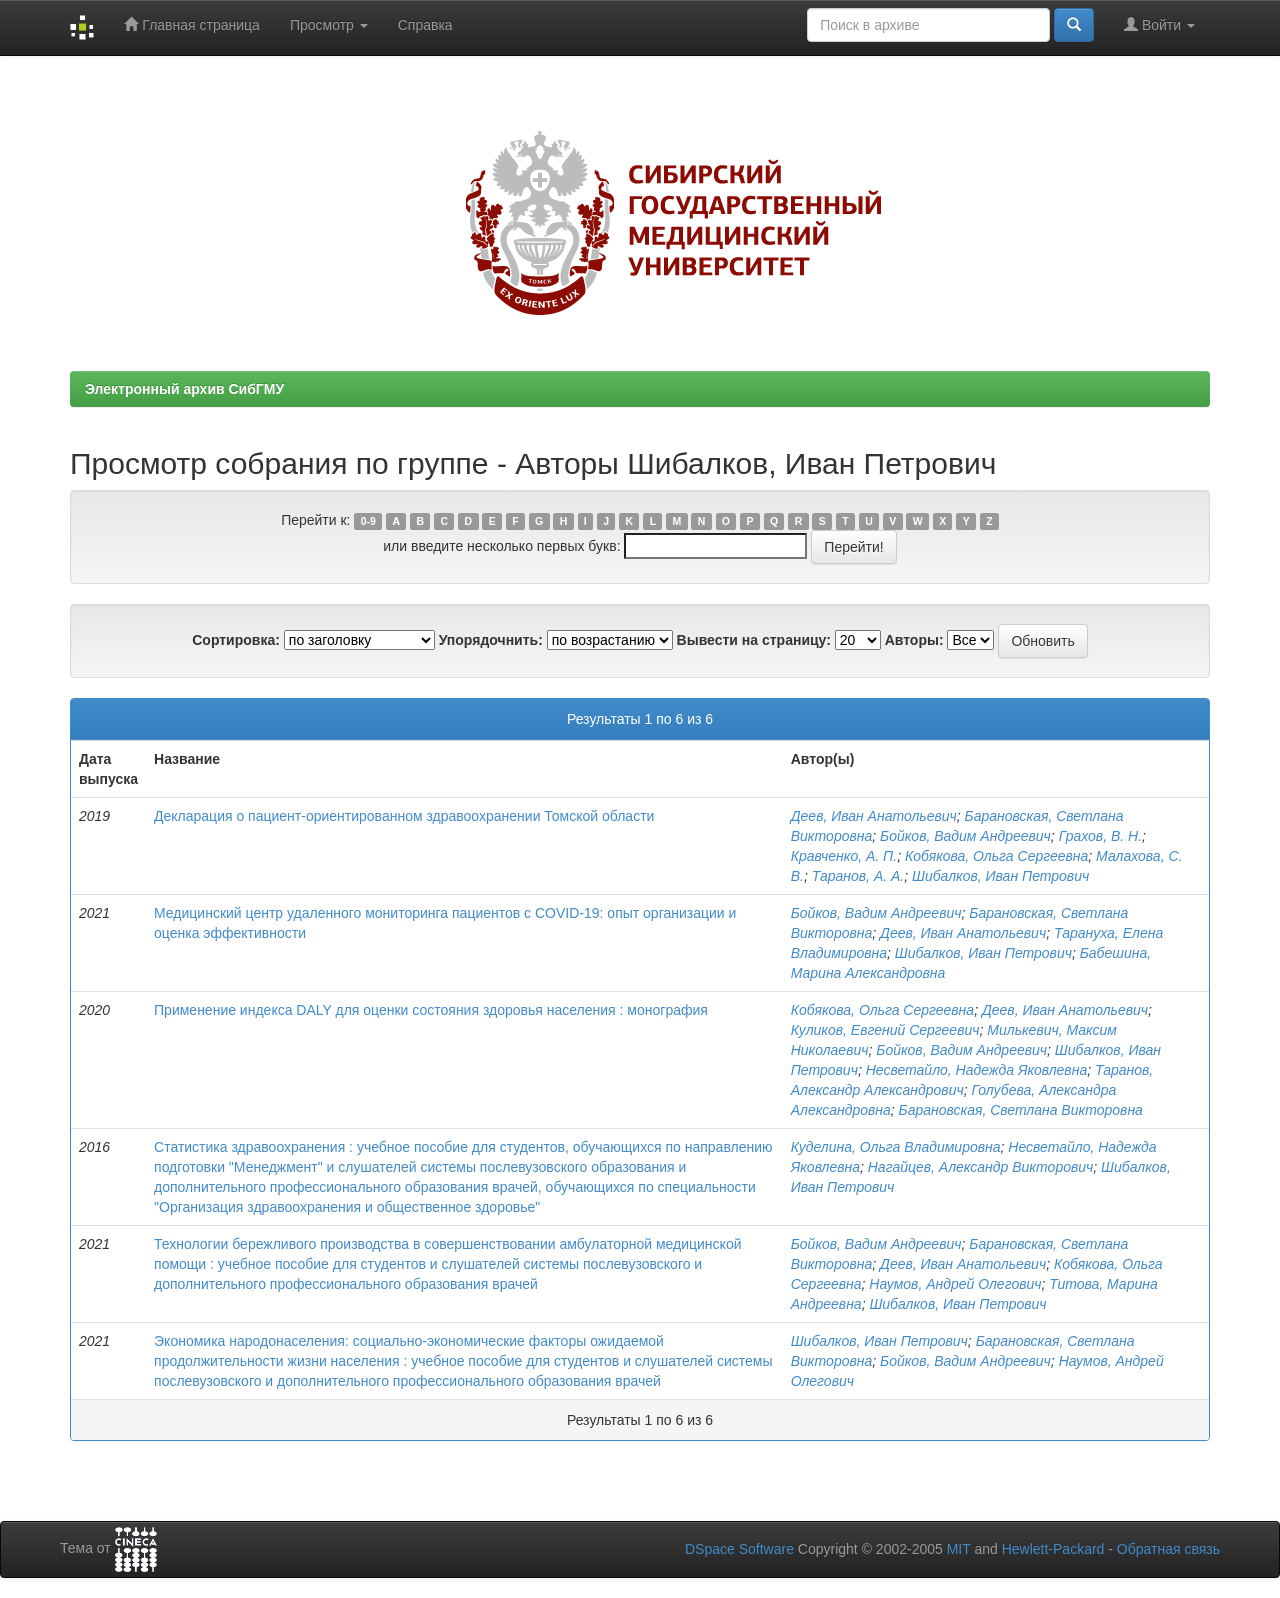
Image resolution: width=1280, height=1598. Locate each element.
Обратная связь (1168, 1549)
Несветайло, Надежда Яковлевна (976, 1070)
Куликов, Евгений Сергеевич (885, 1030)
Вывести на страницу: (754, 640)
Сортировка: (236, 640)
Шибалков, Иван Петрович (1000, 876)
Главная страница (191, 24)
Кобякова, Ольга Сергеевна (996, 856)
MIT (959, 1549)
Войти (1159, 24)
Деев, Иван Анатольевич (874, 816)
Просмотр (329, 25)
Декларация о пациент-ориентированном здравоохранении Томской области (404, 816)
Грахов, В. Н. (1100, 836)
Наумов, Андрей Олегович (955, 1284)
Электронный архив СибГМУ (184, 389)
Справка (425, 25)
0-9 (368, 521)
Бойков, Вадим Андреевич (965, 836)
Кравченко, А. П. (844, 856)
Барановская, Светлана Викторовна (1021, 1110)
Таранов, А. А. (858, 876)
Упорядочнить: (491, 640)
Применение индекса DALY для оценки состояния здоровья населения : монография (431, 1010)
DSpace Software (739, 1549)
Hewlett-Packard (1053, 1549)
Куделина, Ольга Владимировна (896, 1147)
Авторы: (914, 640)
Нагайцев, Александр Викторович (981, 1167)
